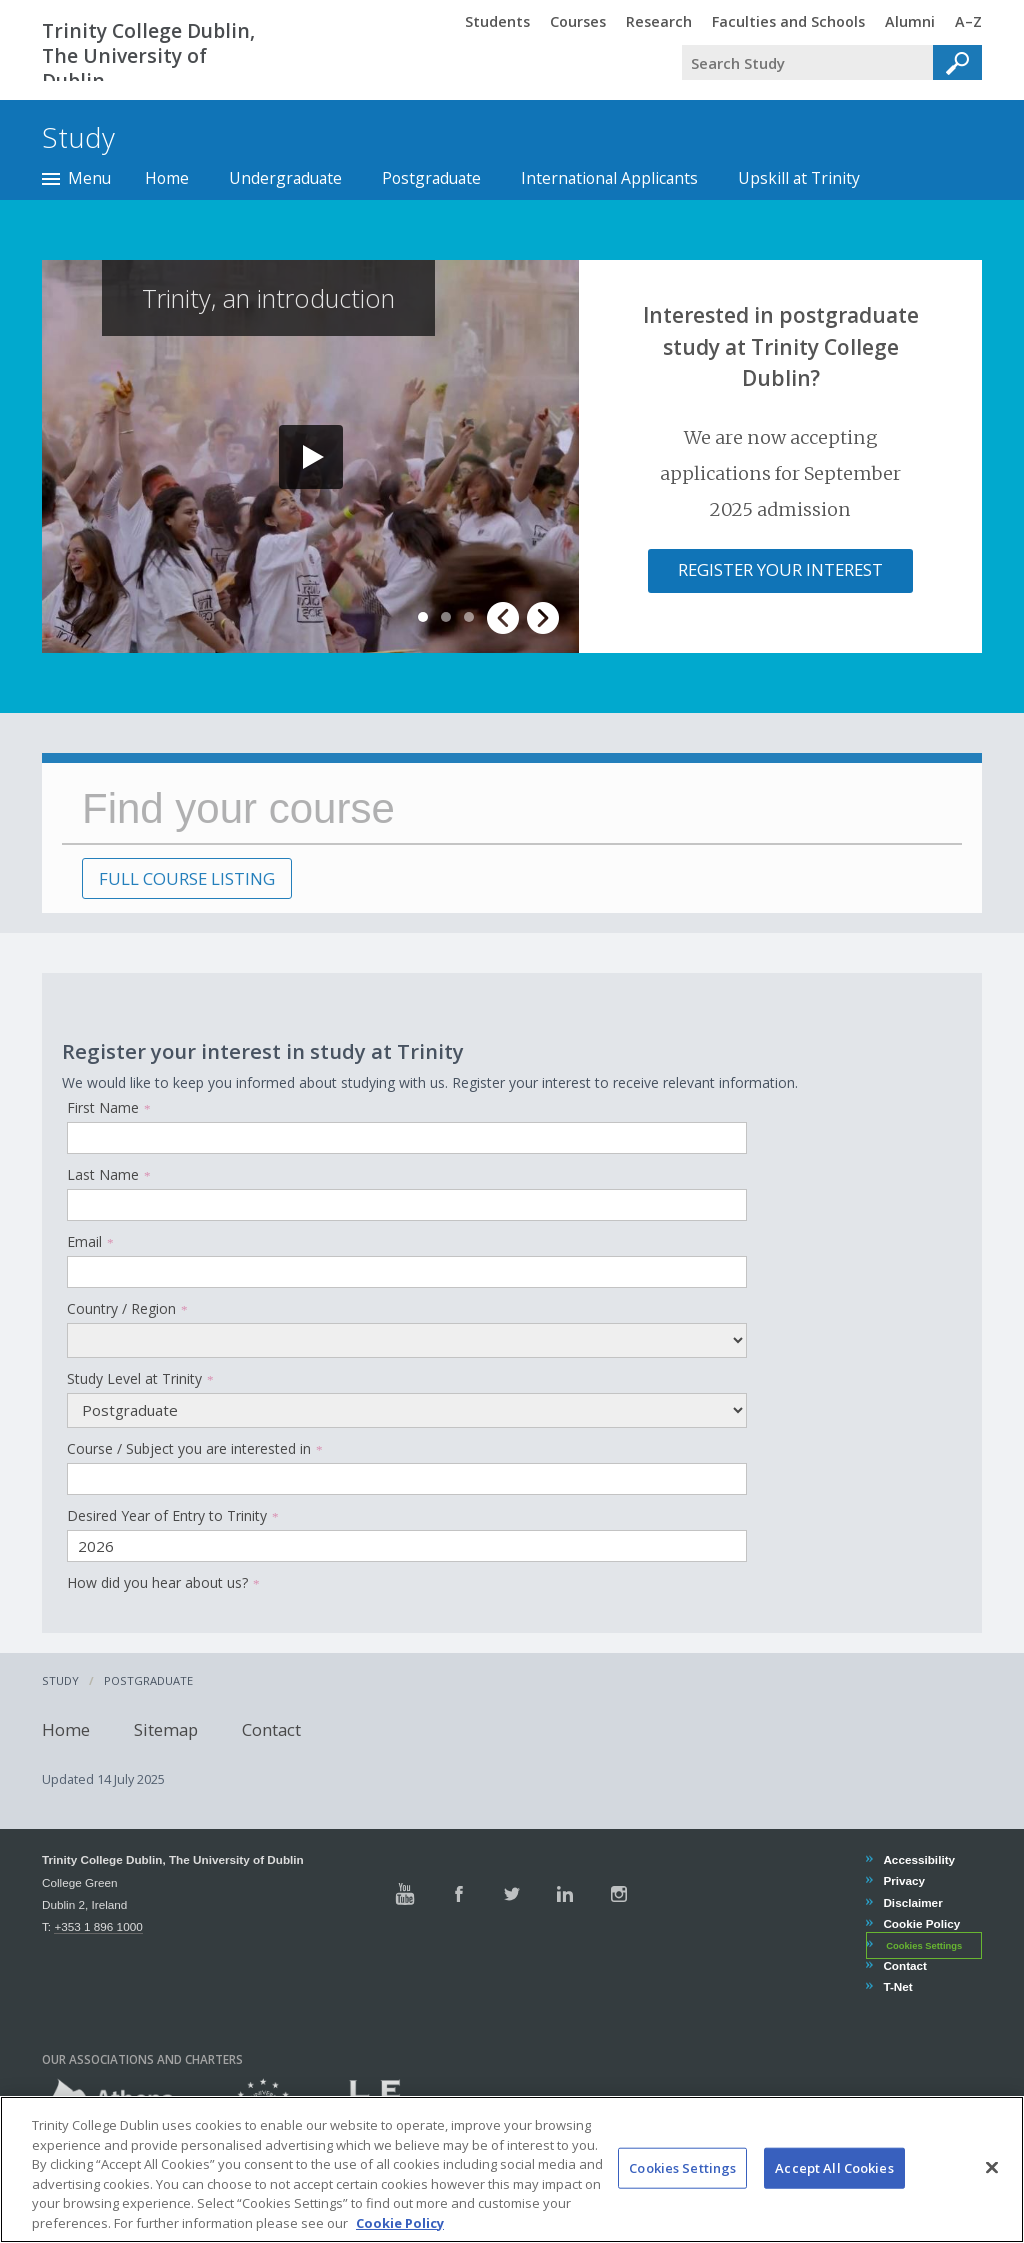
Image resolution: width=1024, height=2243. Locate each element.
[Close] (992, 2191)
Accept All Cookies (834, 2192)
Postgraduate (431, 178)
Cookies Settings (924, 1946)
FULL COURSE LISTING (187, 878)
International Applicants (609, 178)
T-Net (897, 1986)
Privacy (903, 1880)
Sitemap (166, 1728)
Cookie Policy (921, 1923)
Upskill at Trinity (799, 178)
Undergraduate (285, 178)
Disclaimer (912, 1902)
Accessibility (918, 1859)
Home (167, 178)
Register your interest (780, 569)
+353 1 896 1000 (98, 1926)
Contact (271, 1728)
